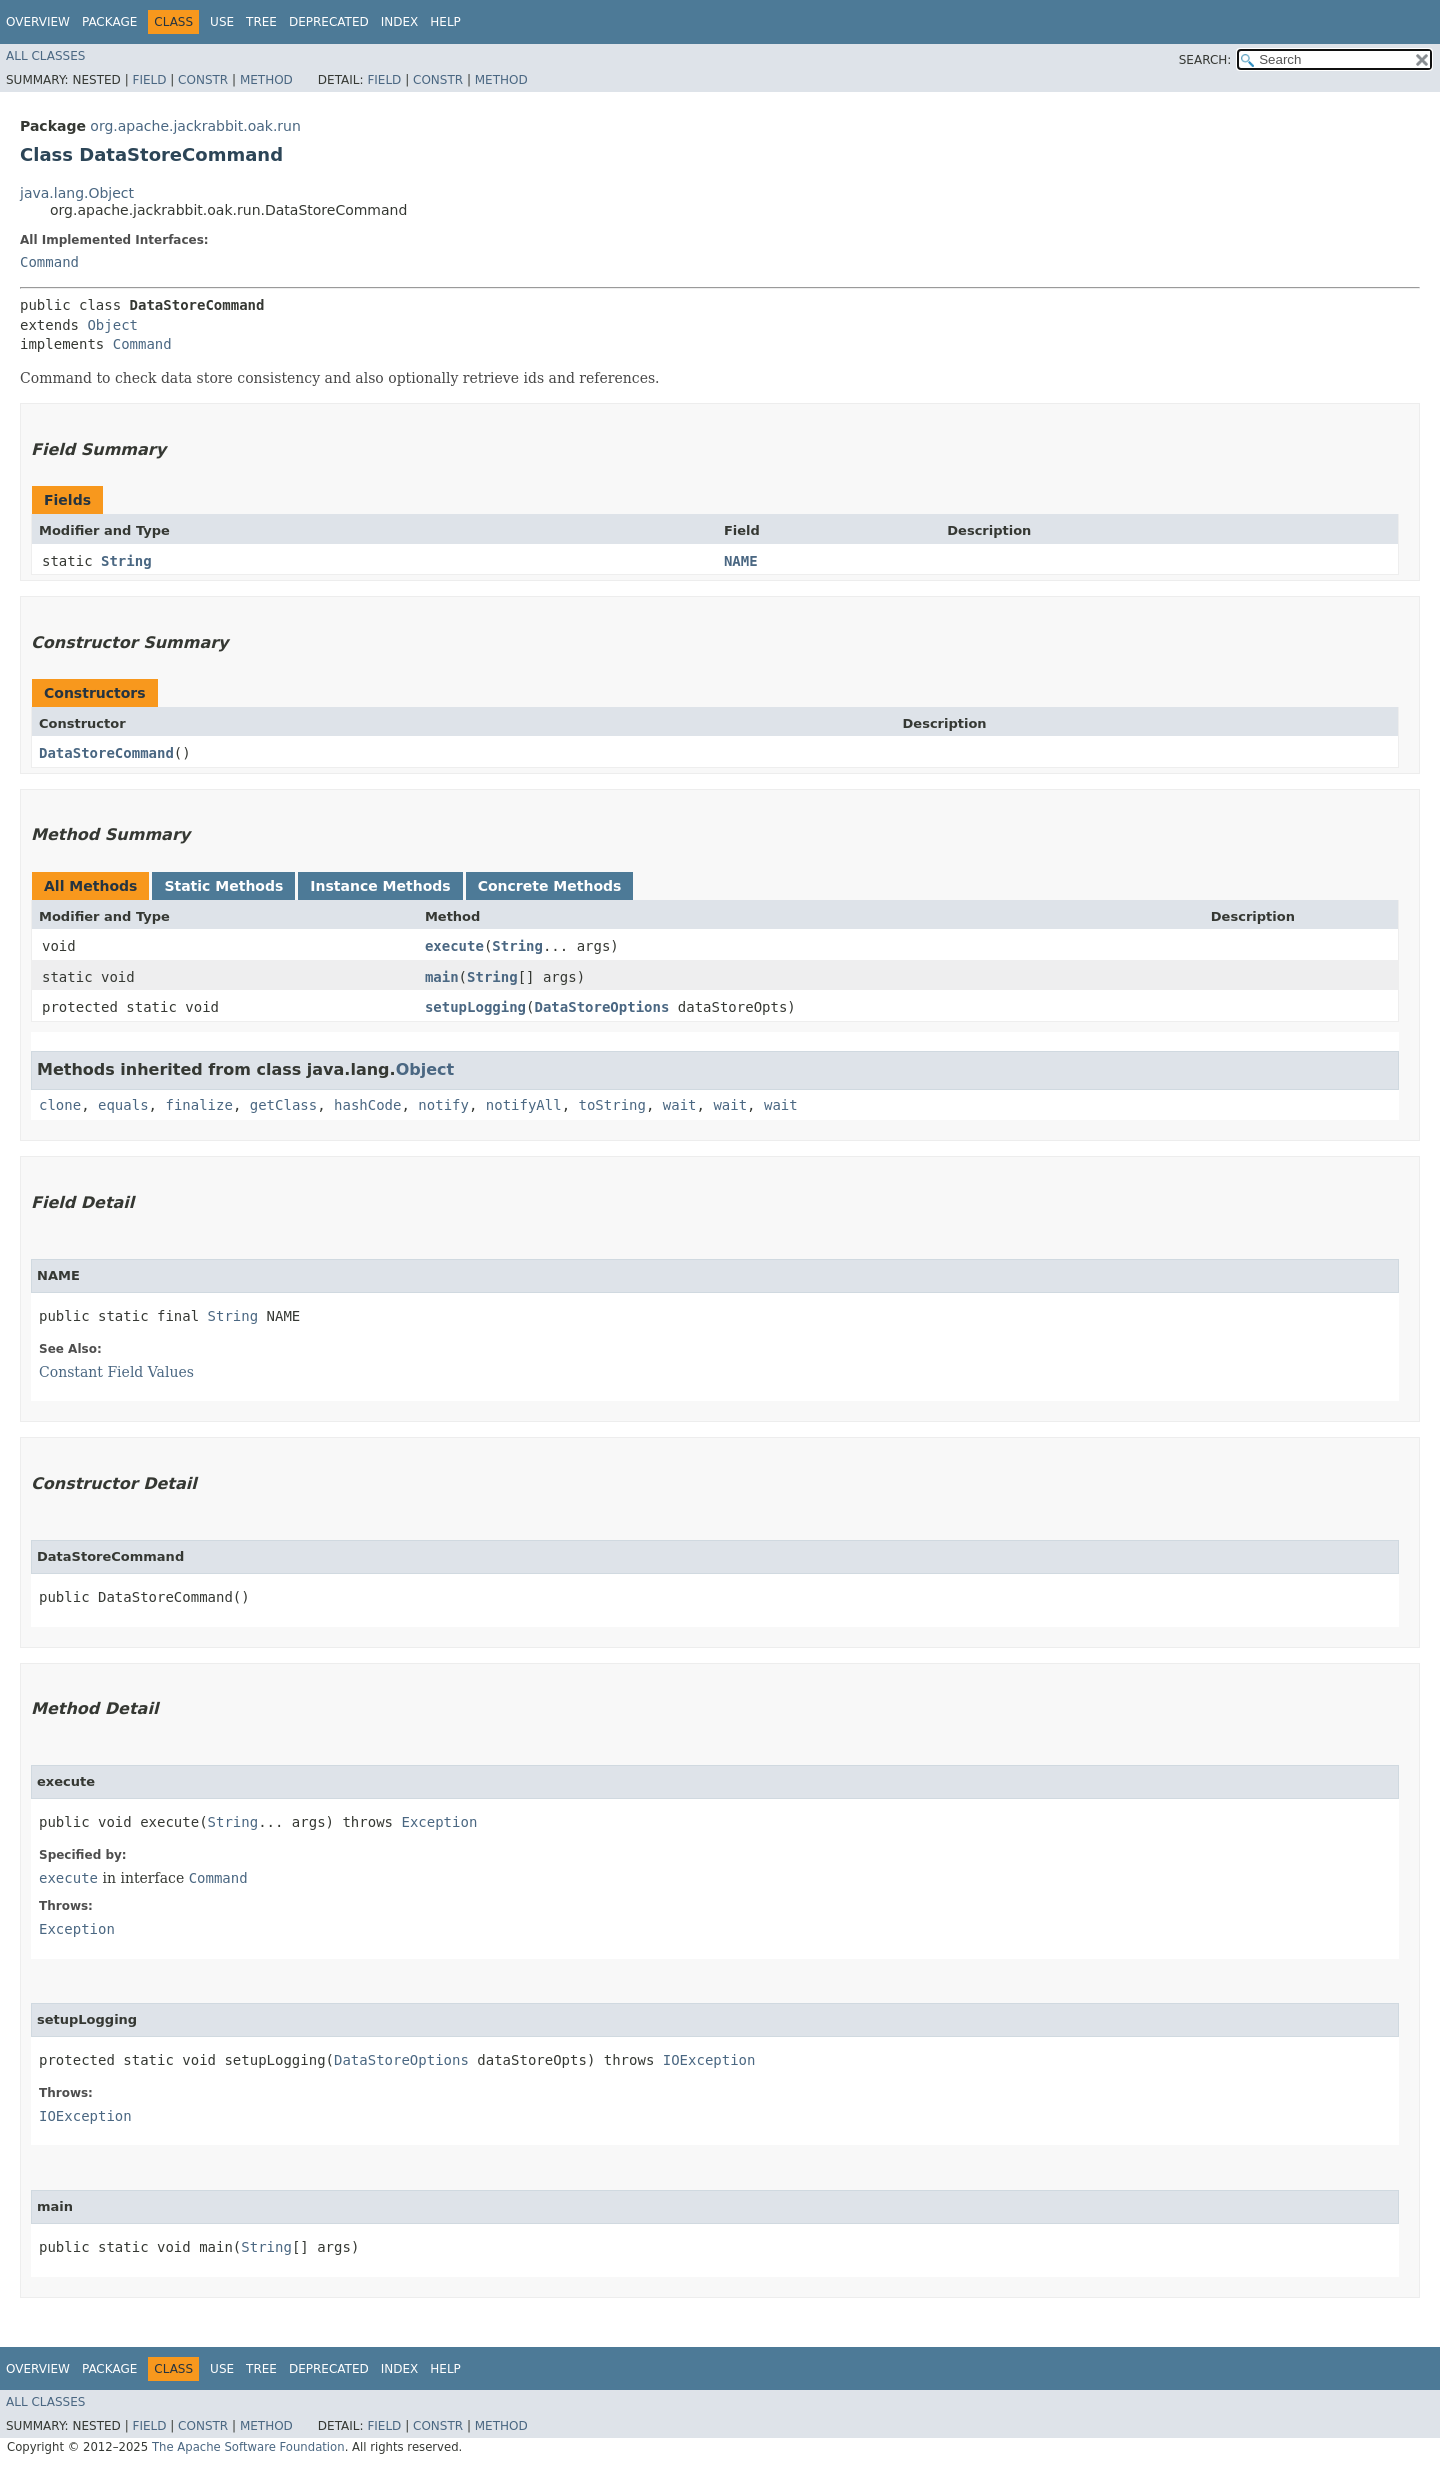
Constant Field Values (116, 1372)
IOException (709, 2060)
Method (266, 80)
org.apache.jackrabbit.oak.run (195, 126)
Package (109, 22)
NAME (741, 561)
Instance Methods (380, 886)
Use (222, 22)
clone (60, 1105)
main (442, 977)
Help (445, 22)
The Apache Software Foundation (248, 2447)
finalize (198, 1105)
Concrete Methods (550, 886)
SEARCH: (1205, 60)
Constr (203, 80)
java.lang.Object (77, 193)
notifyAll (524, 1105)
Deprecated (329, 22)
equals (123, 1105)
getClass (283, 1105)
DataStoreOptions (601, 1007)
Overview (38, 22)
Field (149, 80)
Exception (439, 1822)
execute (454, 946)
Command (49, 262)
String (126, 561)
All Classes (45, 56)
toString (612, 1105)
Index (400, 22)
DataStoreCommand (106, 753)
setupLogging (475, 1007)
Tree (261, 22)
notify (443, 1105)
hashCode (367, 1105)
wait (680, 1105)
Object (112, 325)
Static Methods (223, 886)
